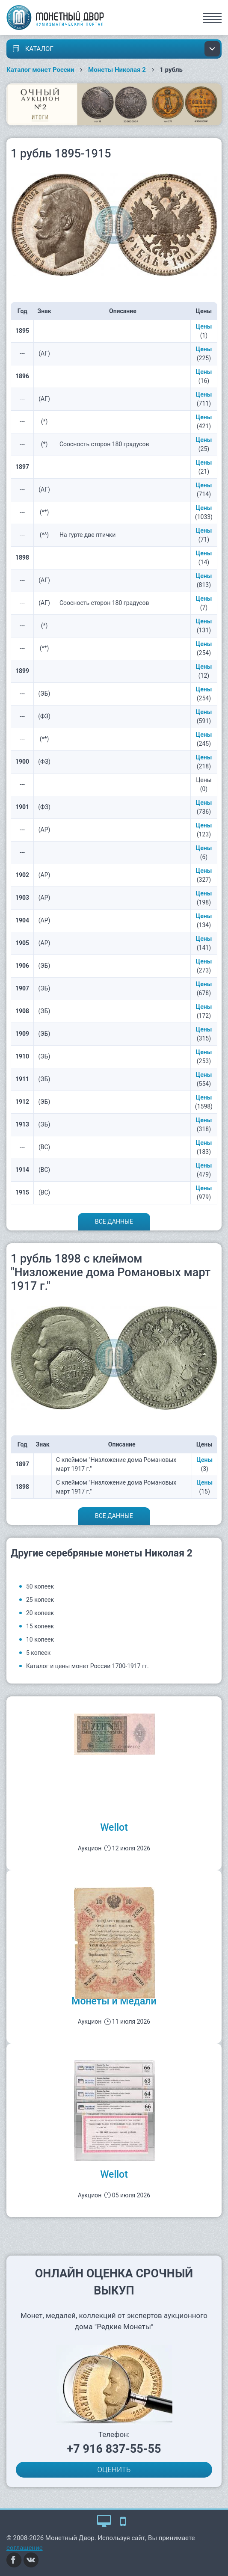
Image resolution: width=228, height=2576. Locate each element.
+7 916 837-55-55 (114, 2449)
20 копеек (40, 1613)
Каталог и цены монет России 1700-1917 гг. (87, 1666)
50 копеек (40, 1586)
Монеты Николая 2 (117, 70)
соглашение (24, 2548)
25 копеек (40, 1599)
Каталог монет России (40, 70)
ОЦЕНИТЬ (114, 2469)
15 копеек (40, 1626)
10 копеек (40, 1639)
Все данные (114, 1221)
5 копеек (38, 1652)
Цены (204, 326)
